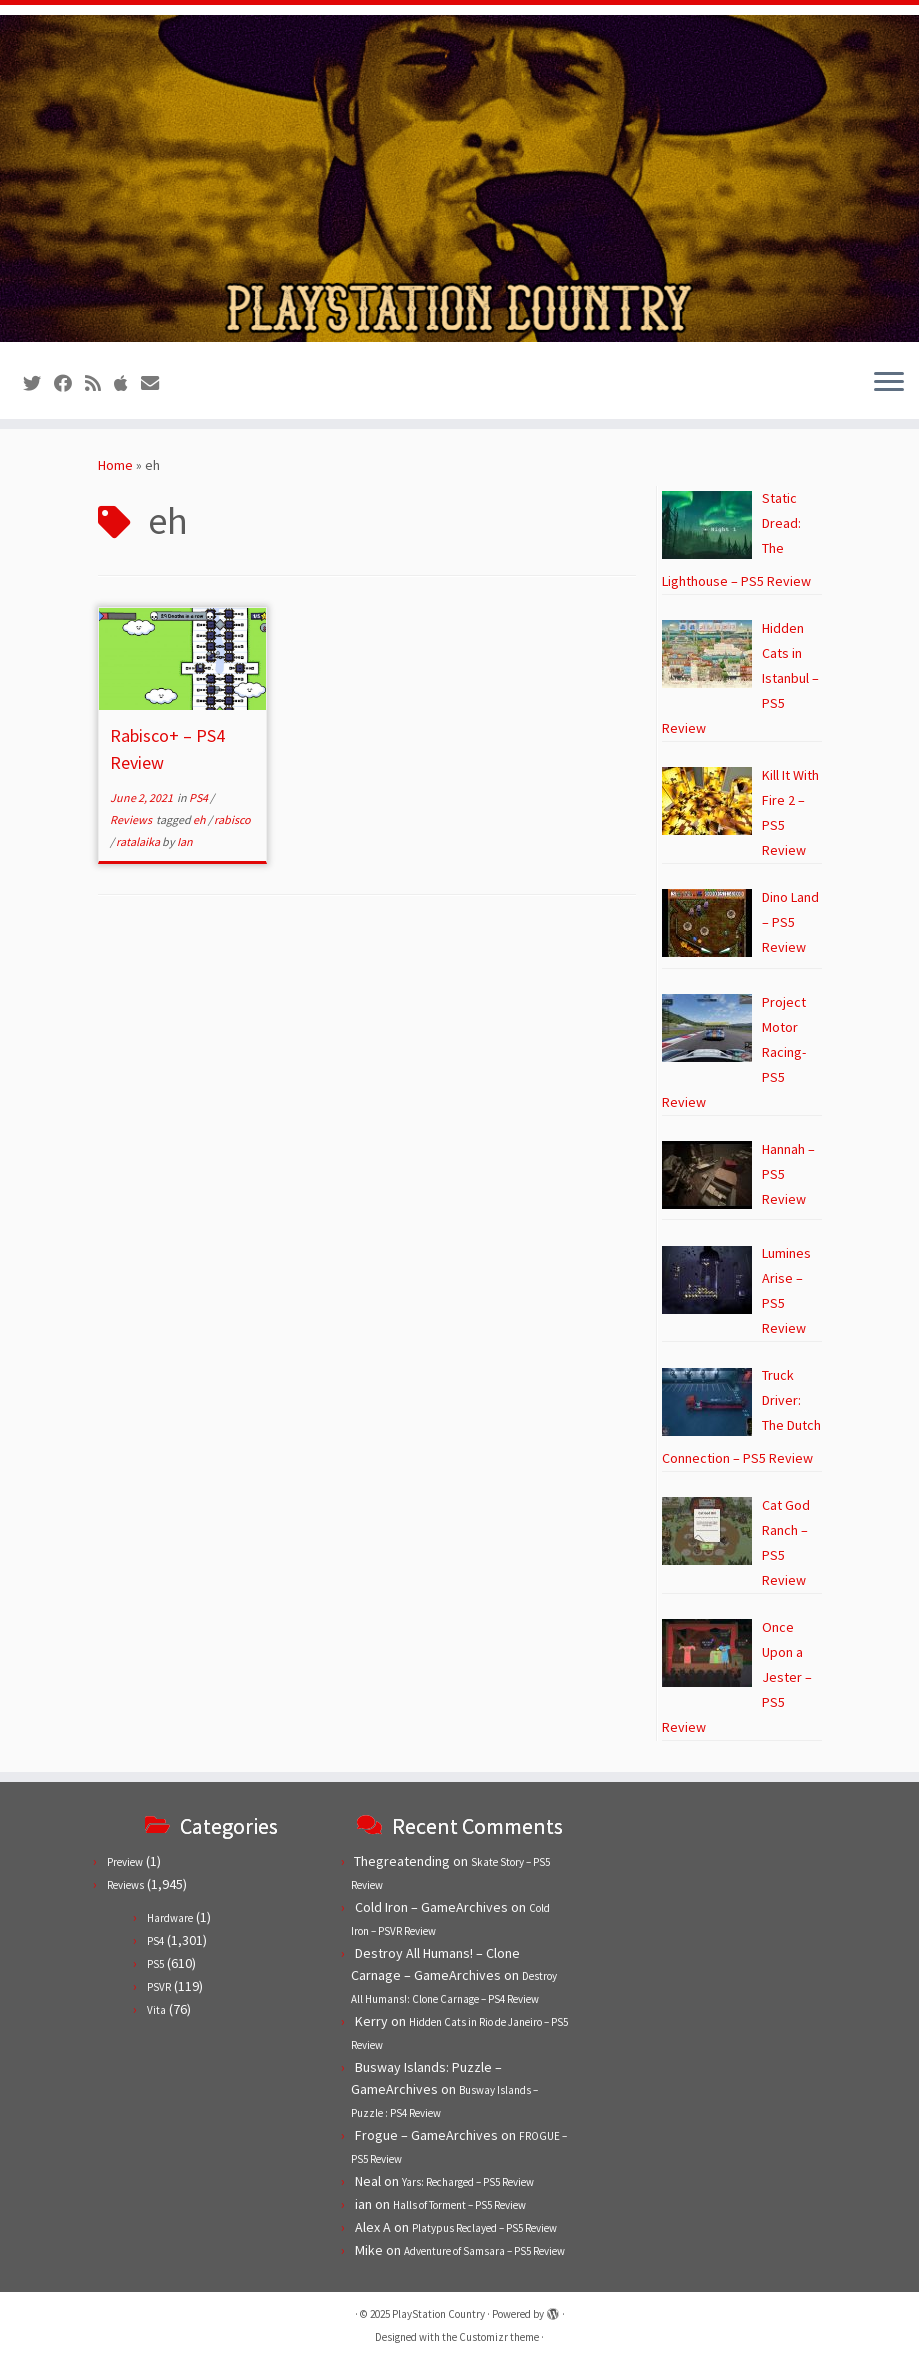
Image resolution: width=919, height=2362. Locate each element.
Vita (156, 2010)
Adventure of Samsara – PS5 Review (484, 2251)
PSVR (159, 1987)
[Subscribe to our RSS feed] (99, 383)
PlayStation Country (438, 2314)
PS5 (155, 1964)
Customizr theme (499, 2337)
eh (200, 819)
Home (115, 465)
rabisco (232, 819)
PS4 (199, 797)
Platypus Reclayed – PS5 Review (484, 2228)
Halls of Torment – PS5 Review (459, 2205)
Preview (125, 1862)
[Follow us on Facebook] (69, 383)
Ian (185, 841)
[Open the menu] (889, 383)
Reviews (132, 819)
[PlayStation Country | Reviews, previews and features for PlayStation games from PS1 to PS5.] (459, 178)
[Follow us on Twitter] (38, 383)
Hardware (170, 1918)
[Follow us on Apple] (127, 383)
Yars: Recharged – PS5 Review (468, 2182)
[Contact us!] (156, 383)
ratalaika (139, 841)
